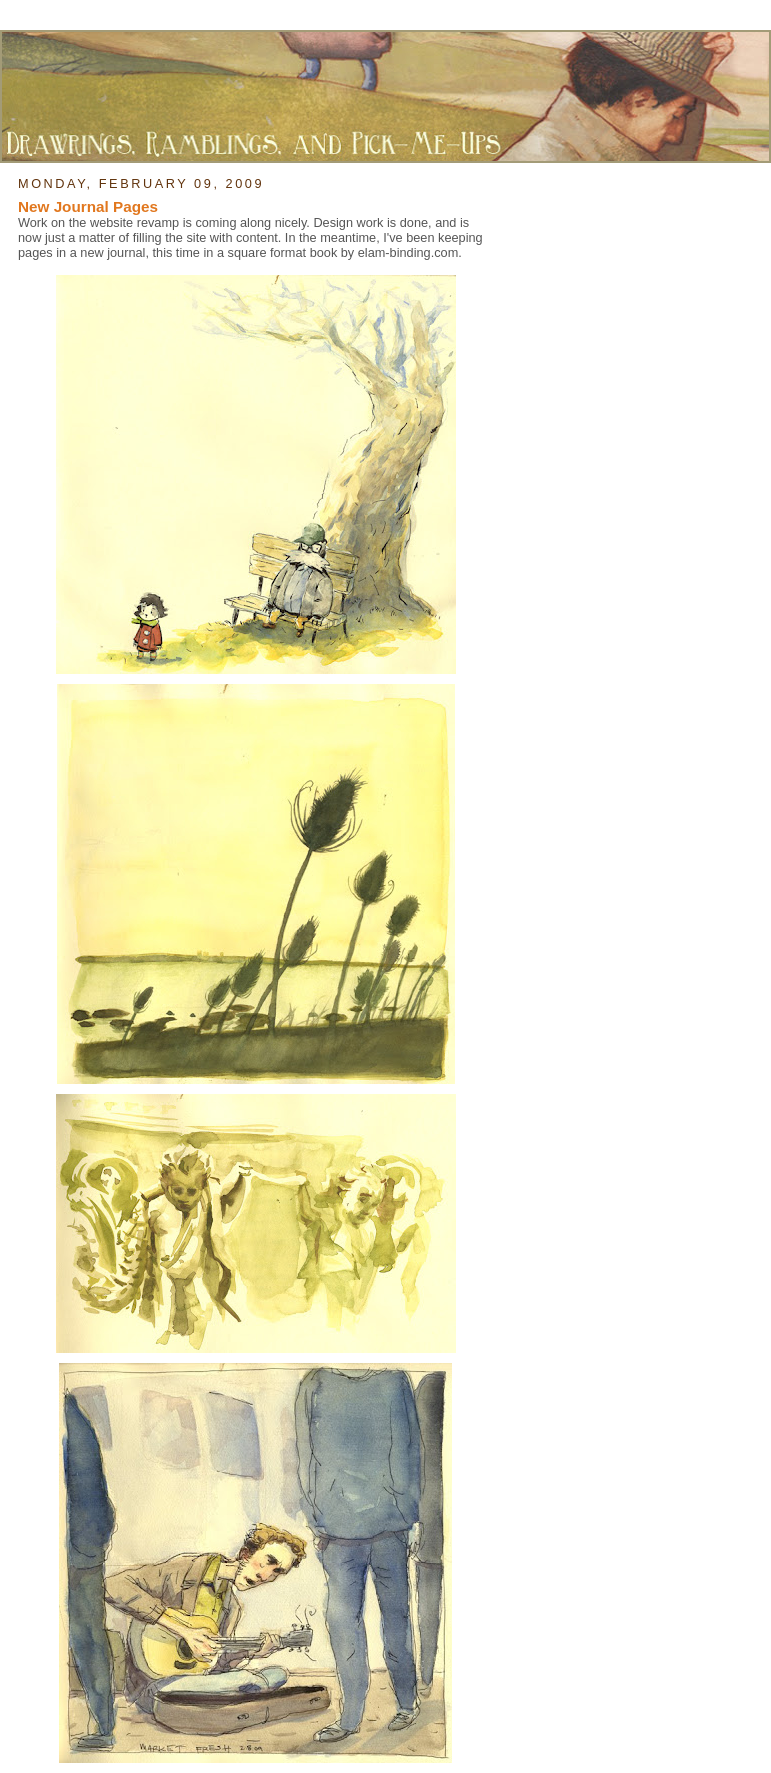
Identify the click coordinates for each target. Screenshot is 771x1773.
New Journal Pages (88, 206)
